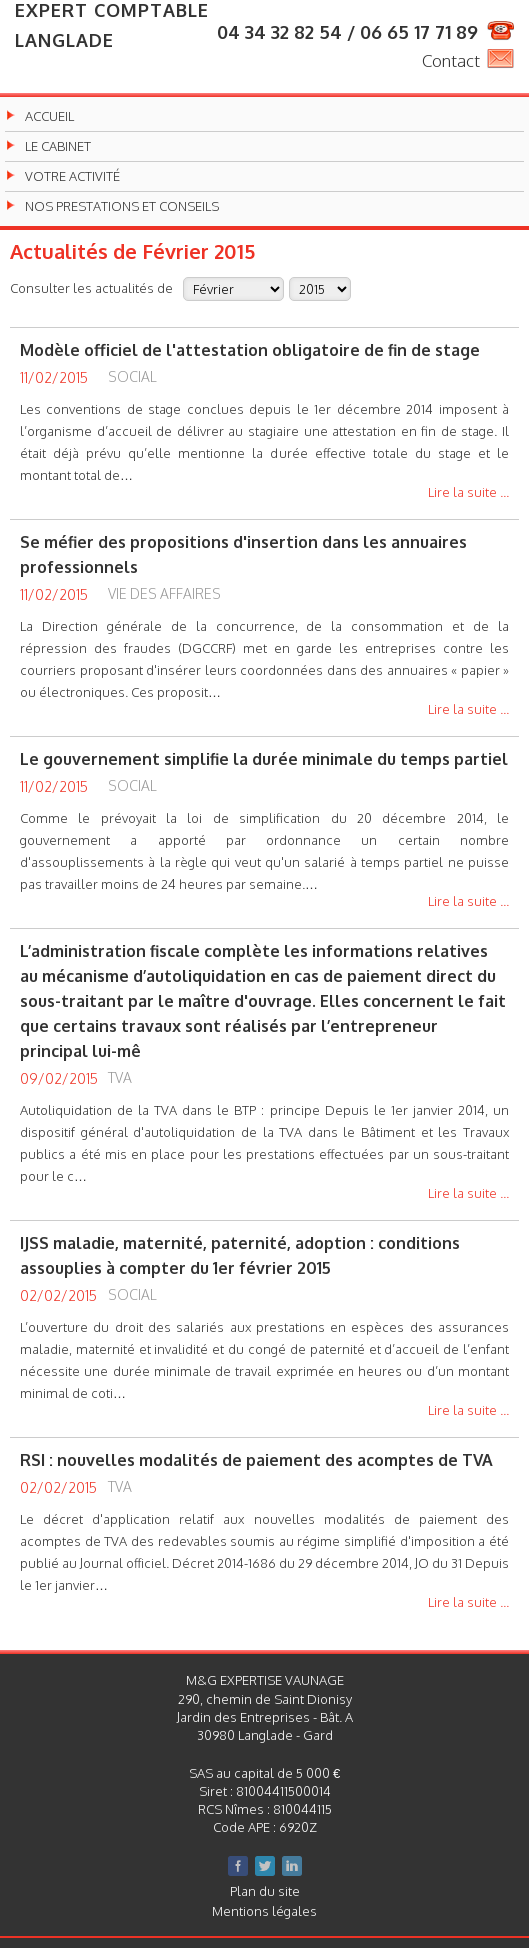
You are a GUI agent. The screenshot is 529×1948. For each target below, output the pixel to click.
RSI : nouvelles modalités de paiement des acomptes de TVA (256, 1460)
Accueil (49, 116)
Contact (451, 60)
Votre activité (72, 176)
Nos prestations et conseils (122, 206)
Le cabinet (58, 146)
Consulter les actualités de (91, 287)
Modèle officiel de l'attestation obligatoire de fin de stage (250, 350)
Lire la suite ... (468, 493)
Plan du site (265, 1891)
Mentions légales (264, 1911)
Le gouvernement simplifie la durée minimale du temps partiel (264, 759)
